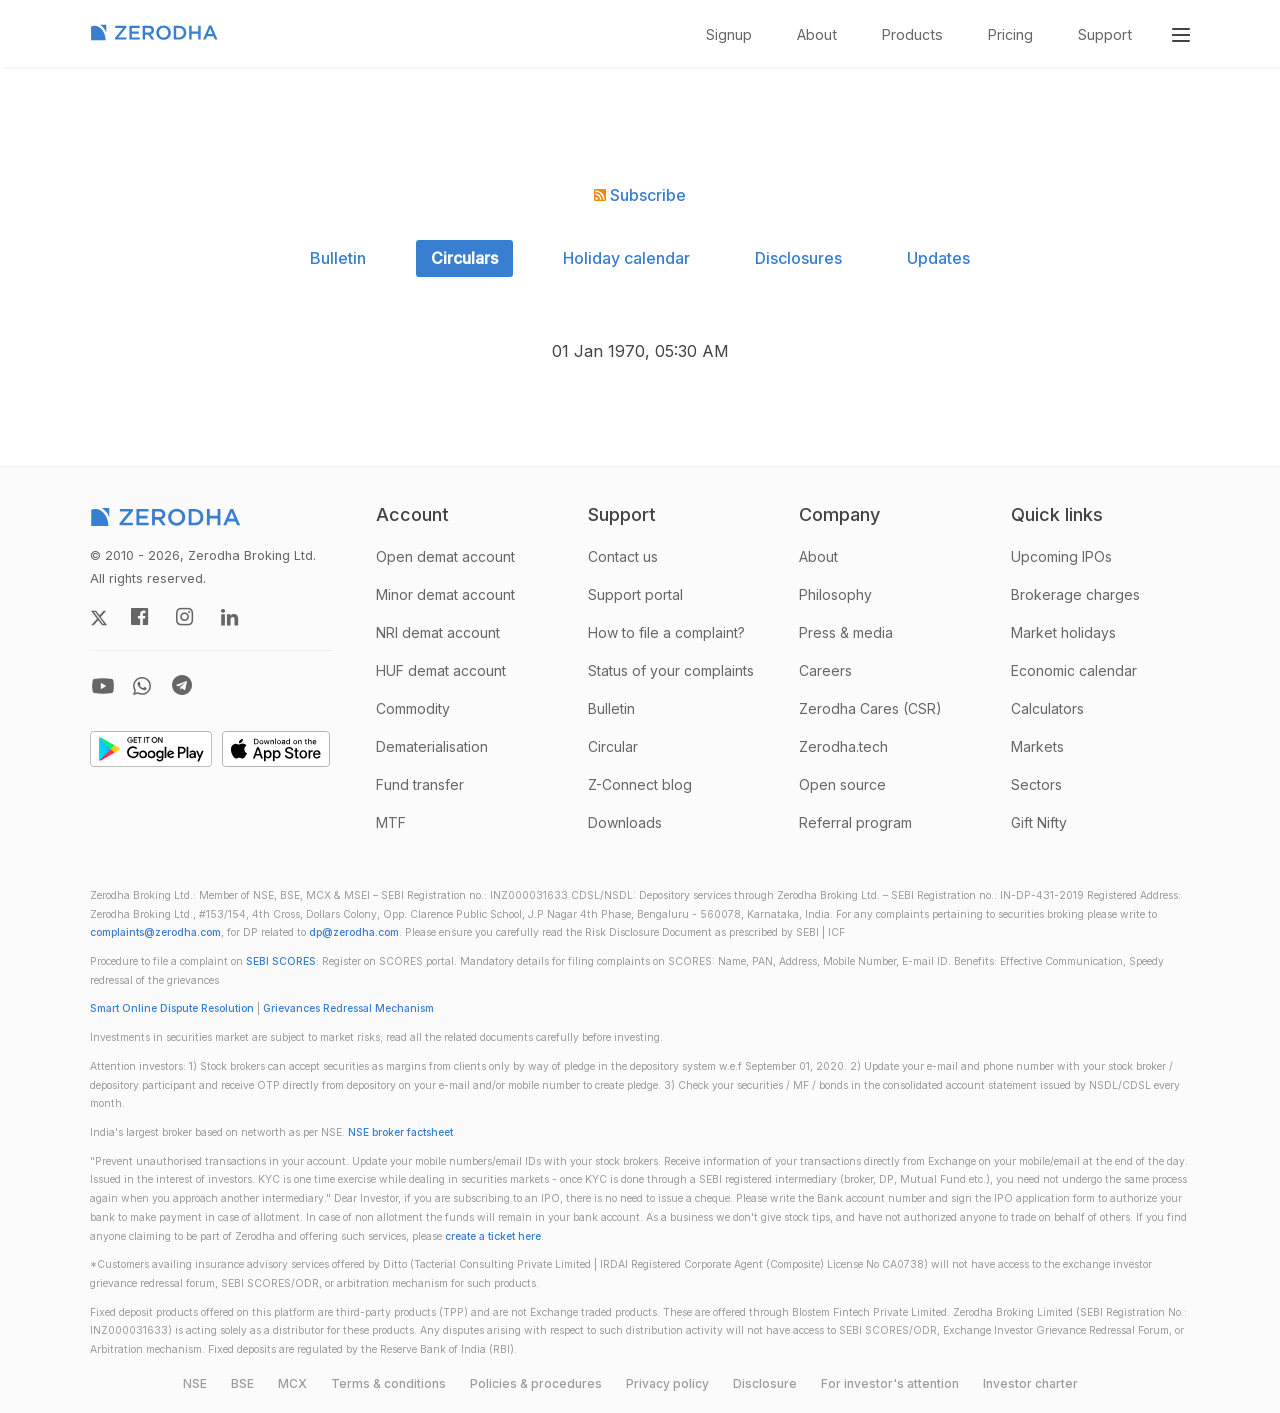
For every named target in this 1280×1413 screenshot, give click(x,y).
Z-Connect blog (640, 784)
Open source (842, 784)
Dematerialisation (432, 746)
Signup (729, 34)
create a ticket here (493, 1236)
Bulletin (338, 258)
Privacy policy (667, 1383)
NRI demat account (438, 632)
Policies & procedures (536, 1383)
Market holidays (1063, 632)
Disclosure (765, 1383)
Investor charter (1030, 1383)
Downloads (625, 822)
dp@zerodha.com (354, 932)
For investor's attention (890, 1383)
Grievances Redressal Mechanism (348, 1008)
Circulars (464, 258)
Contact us (623, 556)
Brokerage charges (1075, 594)
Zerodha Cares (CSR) (870, 708)
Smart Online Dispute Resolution (172, 1008)
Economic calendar (1074, 670)
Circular (613, 746)
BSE (242, 1383)
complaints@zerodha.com (155, 932)
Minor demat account (445, 594)
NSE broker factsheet (400, 1132)
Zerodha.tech (843, 746)
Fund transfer (420, 784)
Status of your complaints (671, 670)
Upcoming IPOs (1061, 556)
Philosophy (835, 594)
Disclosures (798, 258)
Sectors (1036, 784)
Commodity (413, 708)
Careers (825, 670)
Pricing (1010, 34)
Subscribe (640, 195)
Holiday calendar (626, 258)
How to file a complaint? (666, 632)
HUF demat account (441, 670)
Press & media (846, 632)
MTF (391, 822)
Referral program (855, 822)
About (817, 34)
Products (912, 34)
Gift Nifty (1039, 822)
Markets (1037, 746)
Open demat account (445, 556)
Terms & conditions (388, 1383)
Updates (938, 258)
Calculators (1047, 708)
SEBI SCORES (281, 961)
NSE (195, 1383)
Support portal (635, 594)
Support (1105, 34)
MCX (292, 1383)
